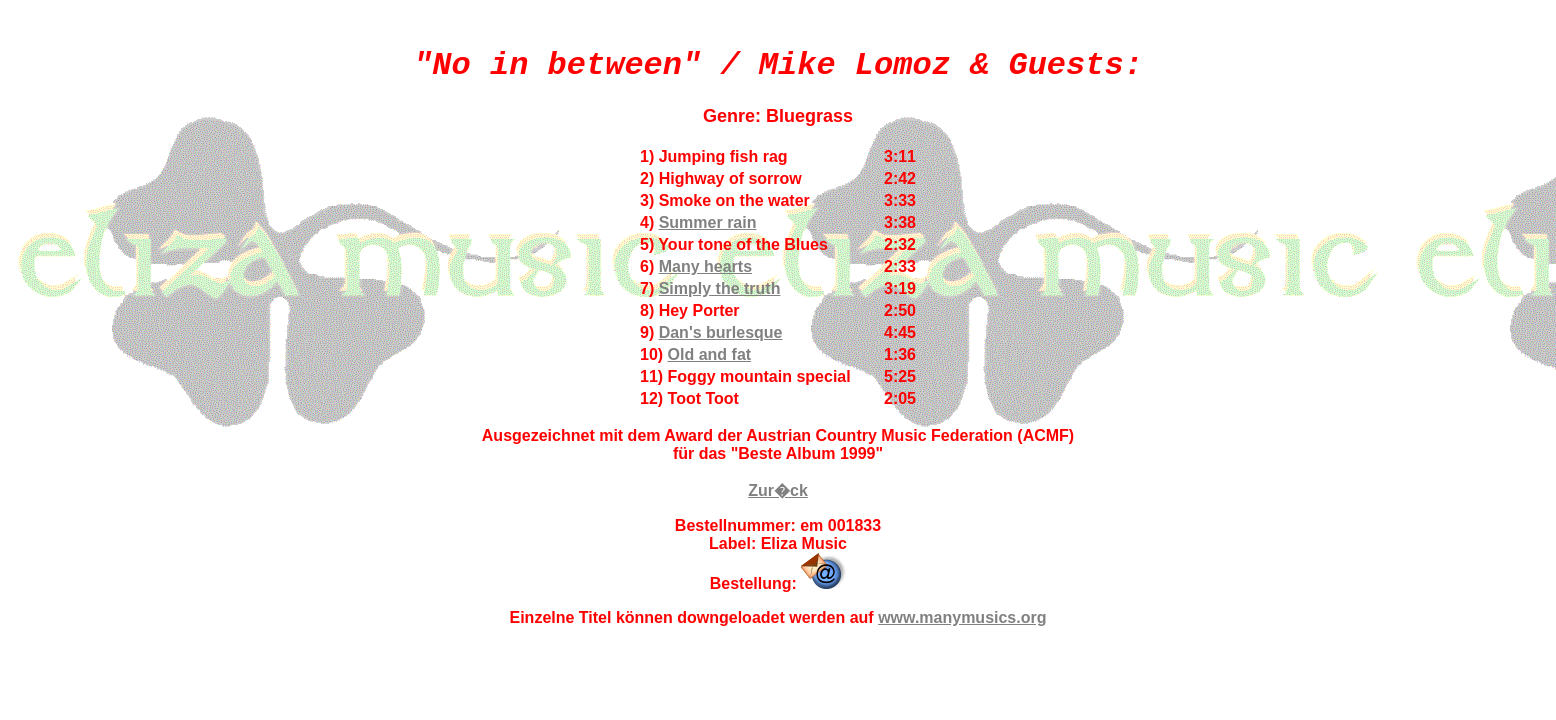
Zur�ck (778, 490)
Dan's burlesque (721, 332)
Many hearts (705, 266)
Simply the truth (720, 288)
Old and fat (710, 354)
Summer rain (708, 222)
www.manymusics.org (962, 617)
